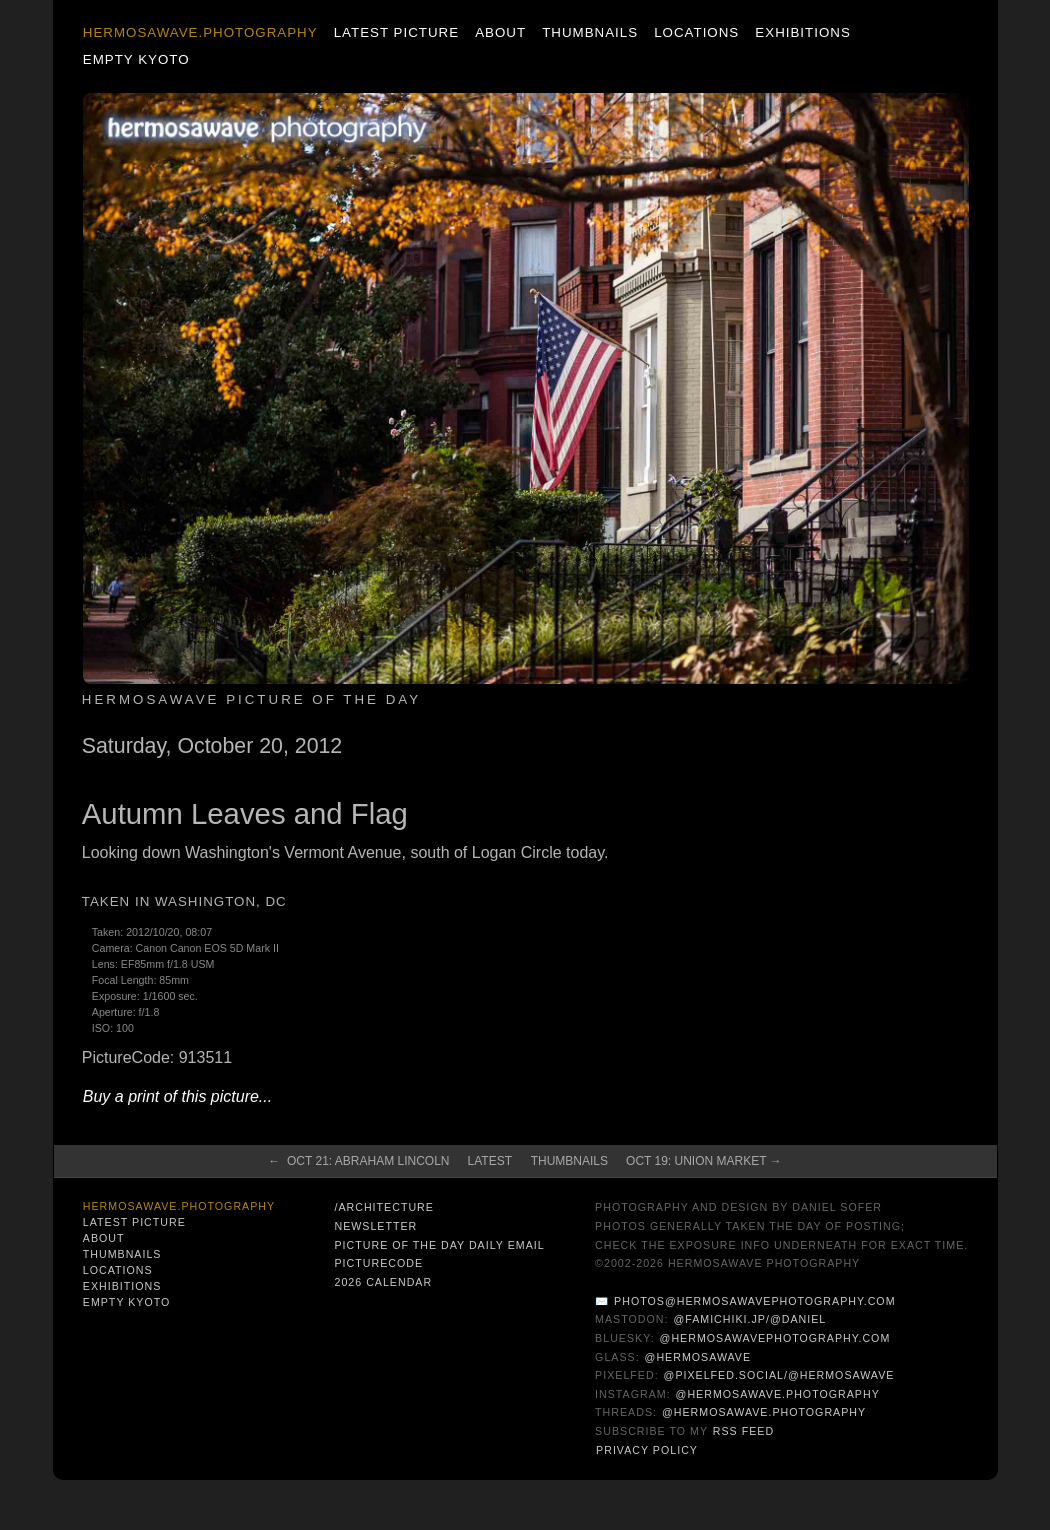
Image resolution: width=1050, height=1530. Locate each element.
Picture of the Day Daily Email (439, 1245)
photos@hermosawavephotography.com (754, 1301)
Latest (490, 1161)
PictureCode (378, 1263)
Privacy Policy (647, 1450)
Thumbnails (590, 32)
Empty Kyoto (136, 59)
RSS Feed (743, 1431)
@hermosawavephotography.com (775, 1338)
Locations (696, 32)
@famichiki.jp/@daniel (749, 1319)
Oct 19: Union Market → (704, 1161)
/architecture (383, 1207)
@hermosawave (698, 1357)
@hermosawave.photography (778, 1394)
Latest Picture (396, 32)
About (500, 32)
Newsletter (375, 1226)
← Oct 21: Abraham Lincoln (358, 1161)
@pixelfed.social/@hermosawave (779, 1375)
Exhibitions (802, 32)
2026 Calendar (383, 1282)
